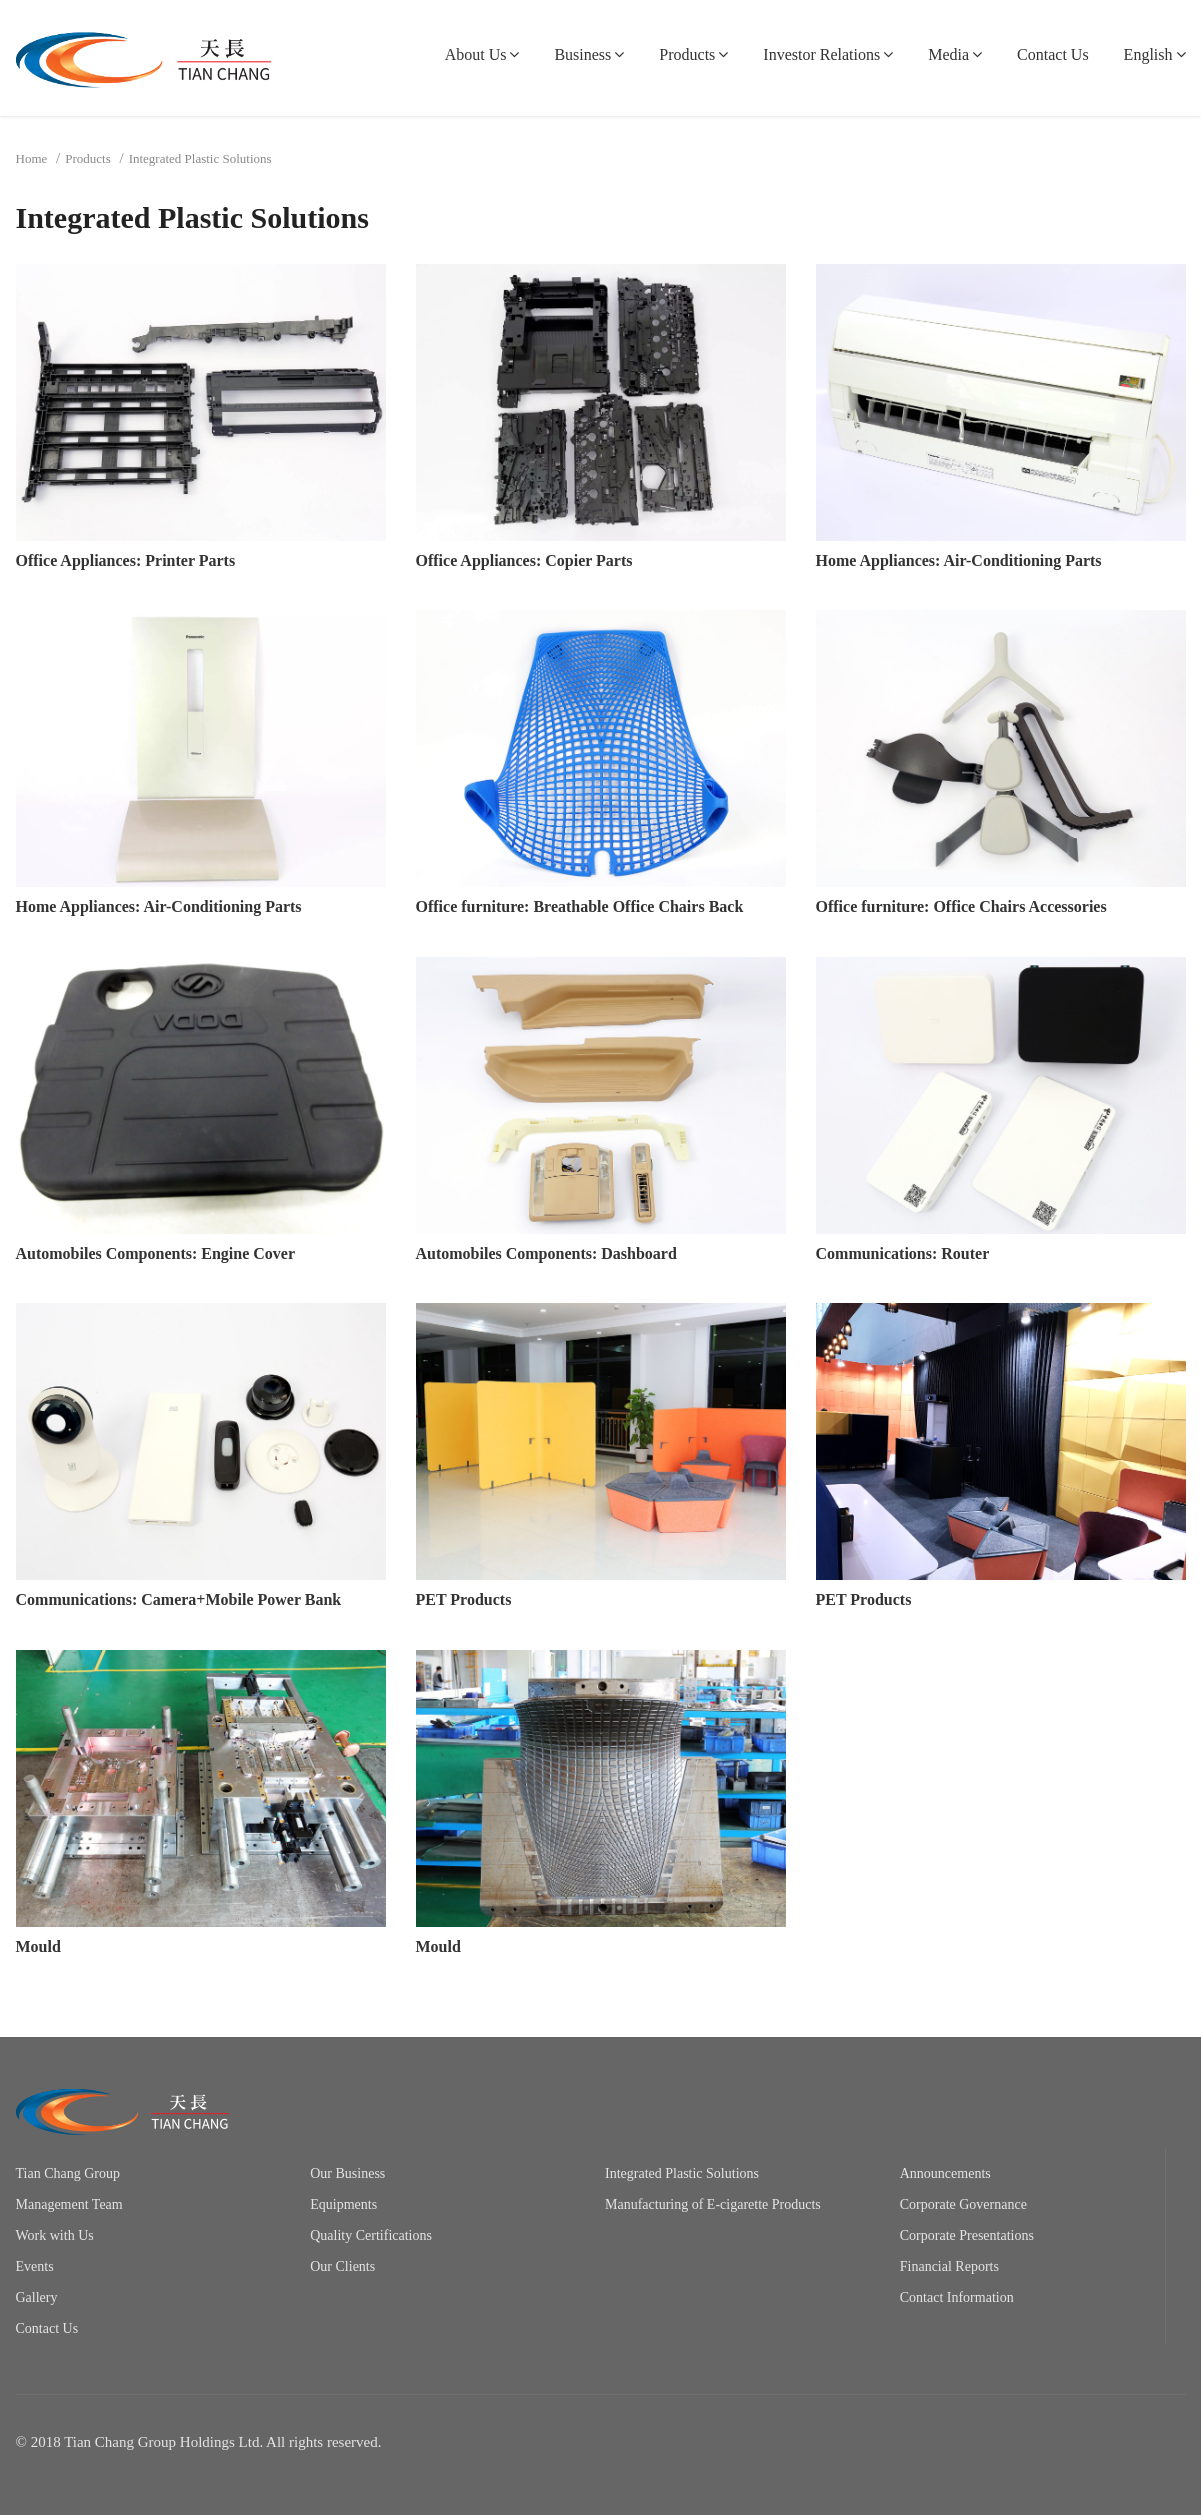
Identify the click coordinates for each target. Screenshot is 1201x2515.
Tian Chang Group (68, 2173)
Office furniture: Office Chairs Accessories (961, 906)
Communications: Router (903, 1253)
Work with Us (55, 2235)
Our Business (347, 2173)
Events (35, 2266)
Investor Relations (821, 54)
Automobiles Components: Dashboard (546, 1253)
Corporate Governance (963, 2204)
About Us (476, 54)
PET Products (464, 1599)
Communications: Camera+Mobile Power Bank (179, 1599)
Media (948, 54)
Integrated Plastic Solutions (682, 2173)
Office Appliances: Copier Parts (524, 560)
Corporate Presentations (967, 2235)
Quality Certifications (371, 2235)
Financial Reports (949, 2266)
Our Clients (342, 2266)
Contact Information (957, 2297)
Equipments (343, 2204)
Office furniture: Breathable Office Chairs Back (580, 906)
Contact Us (1053, 54)
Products (687, 54)
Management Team (69, 2204)
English (1148, 54)
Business (582, 54)
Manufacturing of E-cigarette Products (713, 2204)
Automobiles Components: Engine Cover (156, 1253)
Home (32, 158)
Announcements (945, 2173)
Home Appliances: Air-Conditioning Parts (959, 560)
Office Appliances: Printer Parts (126, 560)
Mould (38, 1946)
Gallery (37, 2297)
